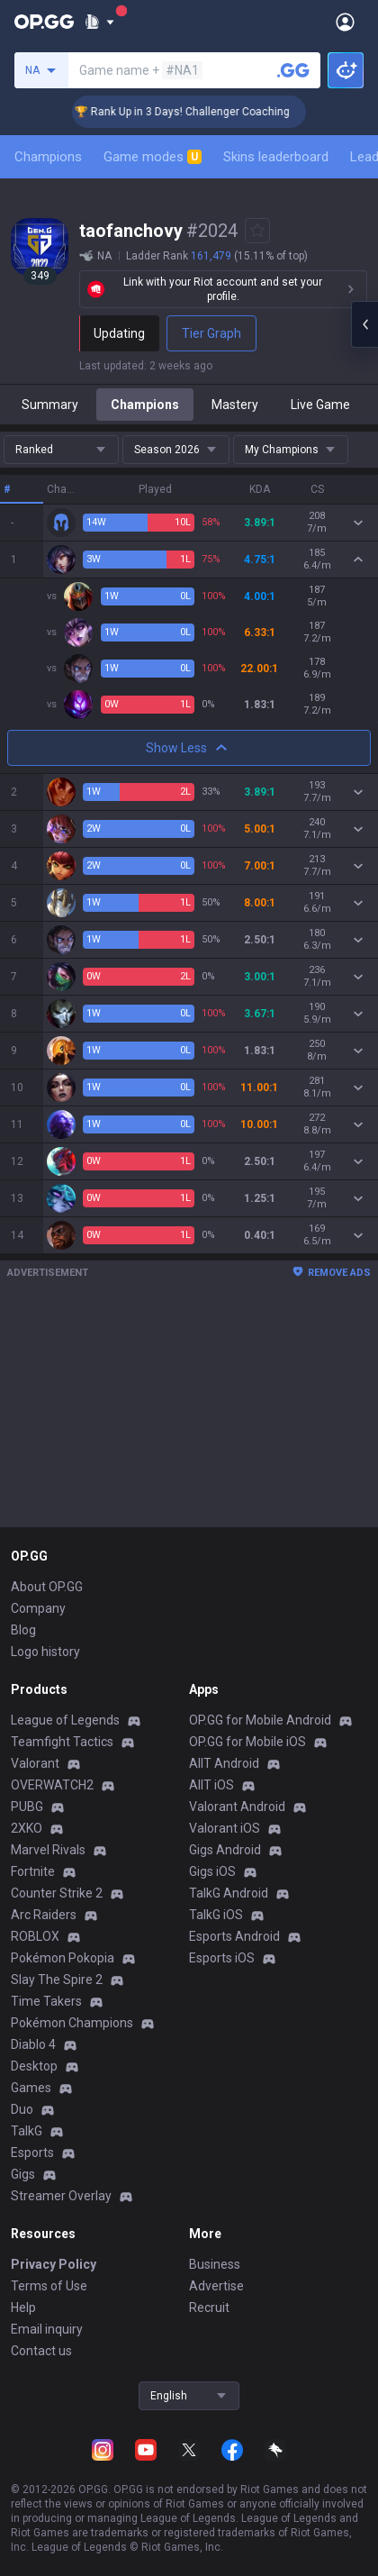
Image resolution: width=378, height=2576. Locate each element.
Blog (23, 1630)
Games (31, 2087)
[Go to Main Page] (44, 21)
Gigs (23, 2174)
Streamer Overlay (61, 2196)
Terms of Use (49, 2286)
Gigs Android (225, 1850)
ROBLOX (35, 1936)
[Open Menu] (345, 22)
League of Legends (65, 1720)
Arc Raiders (43, 1914)
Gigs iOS (212, 1871)
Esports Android (234, 1936)
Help (23, 2307)
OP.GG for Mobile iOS (247, 1741)
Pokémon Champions (72, 2023)
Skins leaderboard (275, 157)
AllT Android (224, 1763)
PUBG (27, 1806)
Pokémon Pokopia (62, 1958)
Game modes (153, 157)
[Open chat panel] (364, 324)
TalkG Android (228, 1893)
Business (214, 2264)
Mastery (235, 404)
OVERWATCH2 (52, 1785)
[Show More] (99, 22)
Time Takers (46, 2001)
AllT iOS (211, 1785)
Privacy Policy (53, 2264)
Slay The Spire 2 (57, 1979)
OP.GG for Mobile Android (260, 1720)
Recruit (209, 2307)
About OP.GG (47, 1586)
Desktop (34, 2066)
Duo (22, 2109)
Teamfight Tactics (62, 1741)
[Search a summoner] (293, 70)
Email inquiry (47, 2329)
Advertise (216, 2286)
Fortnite (33, 1871)
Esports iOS (222, 1958)
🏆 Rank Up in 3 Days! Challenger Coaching (221, 111)
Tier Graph (211, 333)
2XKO (26, 1828)
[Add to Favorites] (257, 230)
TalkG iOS (216, 1914)
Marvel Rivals (48, 1850)
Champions (48, 157)
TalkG (26, 2131)
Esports (32, 2152)
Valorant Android (237, 1806)
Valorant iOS (224, 1828)
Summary (50, 404)
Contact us (41, 2351)
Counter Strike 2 (57, 1893)
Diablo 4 (33, 2044)
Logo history (45, 1651)
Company (38, 1608)
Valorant (35, 1763)
